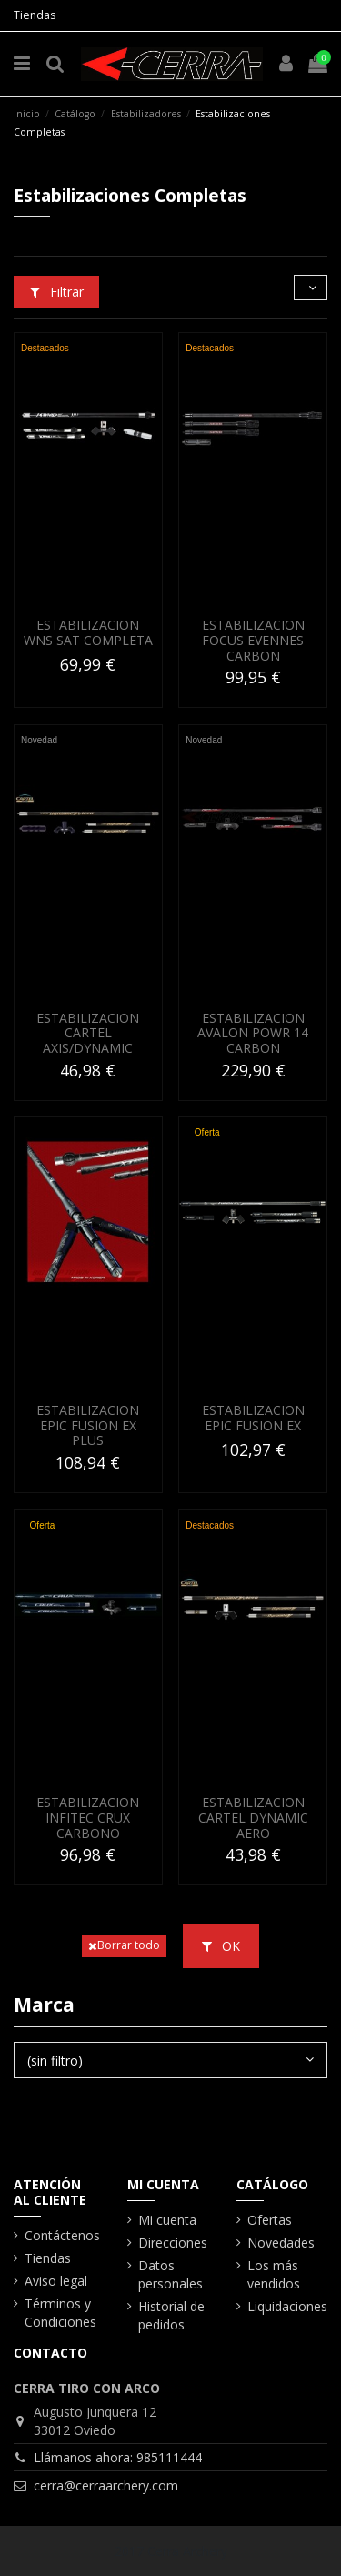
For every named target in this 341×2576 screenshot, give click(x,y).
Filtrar (57, 291)
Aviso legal (56, 2280)
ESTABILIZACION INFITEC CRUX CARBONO (87, 1817)
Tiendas (34, 15)
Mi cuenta (167, 2219)
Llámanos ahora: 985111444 (118, 2457)
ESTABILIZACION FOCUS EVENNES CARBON (253, 640)
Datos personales (170, 2274)
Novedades (281, 2242)
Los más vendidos (273, 2274)
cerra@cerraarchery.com (106, 2485)
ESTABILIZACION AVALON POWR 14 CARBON (252, 1033)
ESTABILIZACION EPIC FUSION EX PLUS (87, 1425)
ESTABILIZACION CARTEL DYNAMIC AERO (253, 1817)
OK (221, 1946)
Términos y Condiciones (60, 2312)
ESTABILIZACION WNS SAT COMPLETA (88, 632)
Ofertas (269, 2219)
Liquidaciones (287, 2306)
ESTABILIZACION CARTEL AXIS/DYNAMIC (87, 1033)
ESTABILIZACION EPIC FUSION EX (253, 1417)
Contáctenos (62, 2235)
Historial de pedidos (171, 2315)
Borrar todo (124, 1945)
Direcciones (172, 2242)
